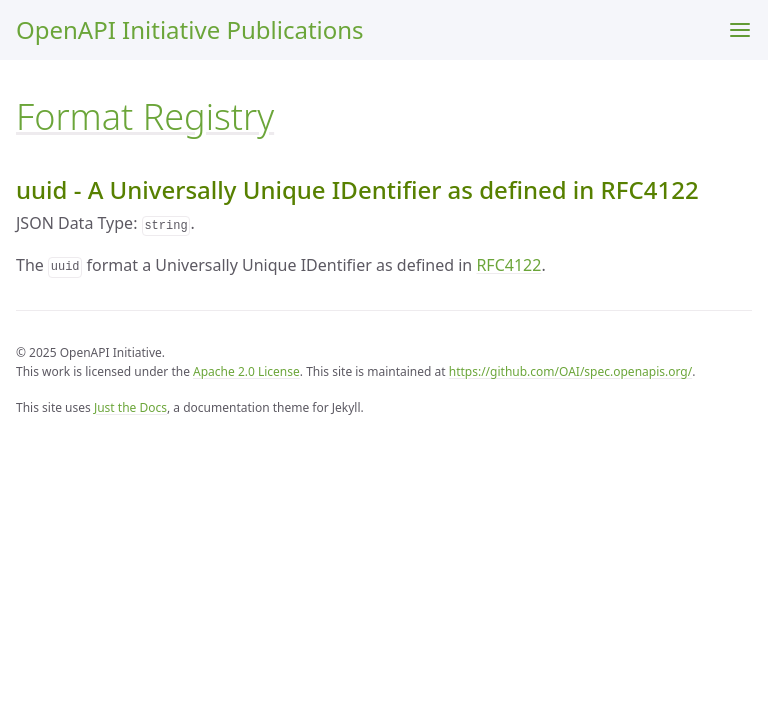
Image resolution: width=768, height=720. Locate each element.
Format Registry (145, 116)
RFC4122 (508, 265)
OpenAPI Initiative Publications (190, 29)
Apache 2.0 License (246, 371)
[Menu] (740, 30)
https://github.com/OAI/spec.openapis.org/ (570, 371)
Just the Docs (130, 407)
